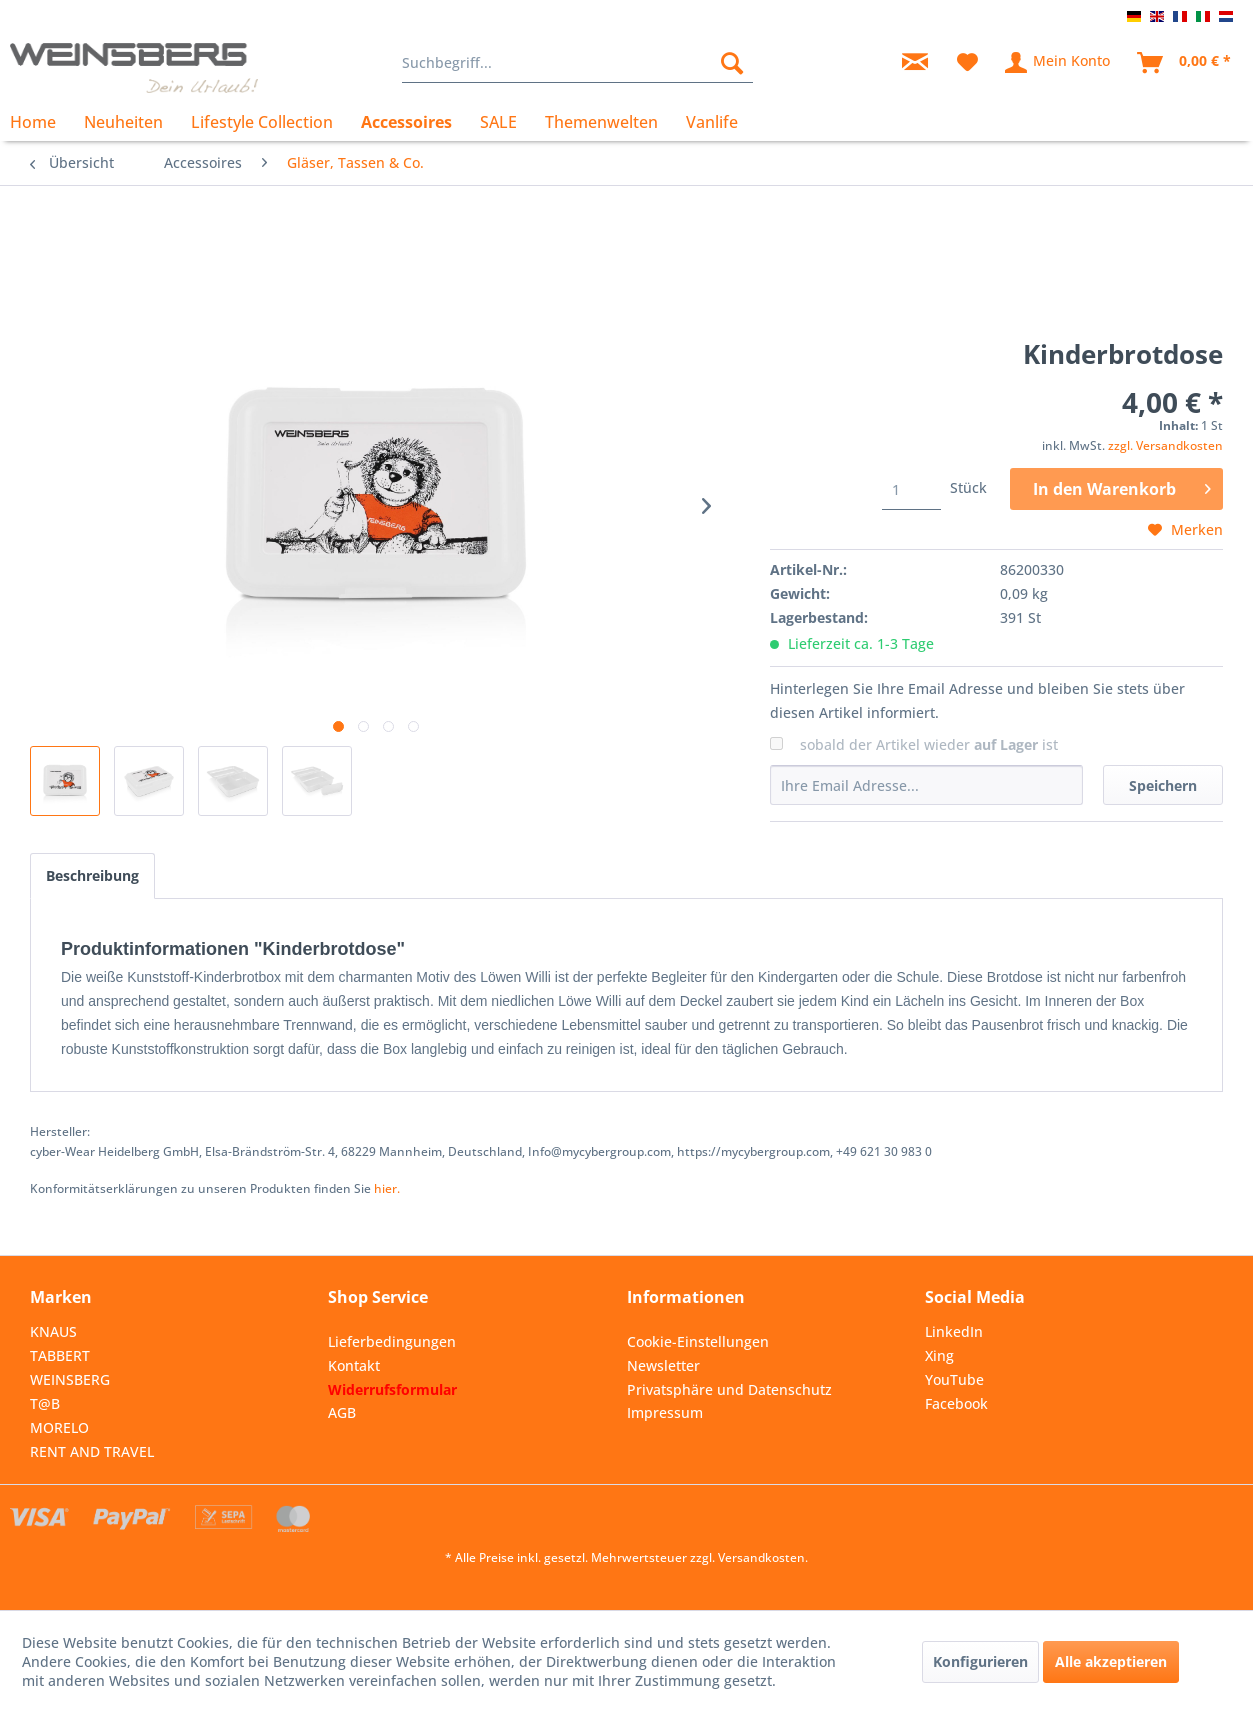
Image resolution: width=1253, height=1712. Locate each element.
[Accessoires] (406, 122)
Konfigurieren (980, 1661)
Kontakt (354, 1365)
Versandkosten (761, 1557)
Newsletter (663, 1365)
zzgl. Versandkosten (1165, 445)
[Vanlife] (712, 122)
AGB (342, 1412)
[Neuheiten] (123, 122)
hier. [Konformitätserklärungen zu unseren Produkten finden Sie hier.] (387, 1188)
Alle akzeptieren (1111, 1661)
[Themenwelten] (601, 122)
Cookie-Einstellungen (698, 1341)
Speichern (1163, 785)
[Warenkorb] (1185, 63)
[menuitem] (577, 63)
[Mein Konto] (1058, 63)
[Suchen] (732, 63)
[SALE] (498, 122)
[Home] (40, 122)
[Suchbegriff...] (577, 63)
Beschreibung (92, 875)
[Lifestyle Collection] (262, 122)
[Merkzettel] (967, 63)
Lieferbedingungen (392, 1341)
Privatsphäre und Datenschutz (729, 1389)
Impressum (665, 1412)
